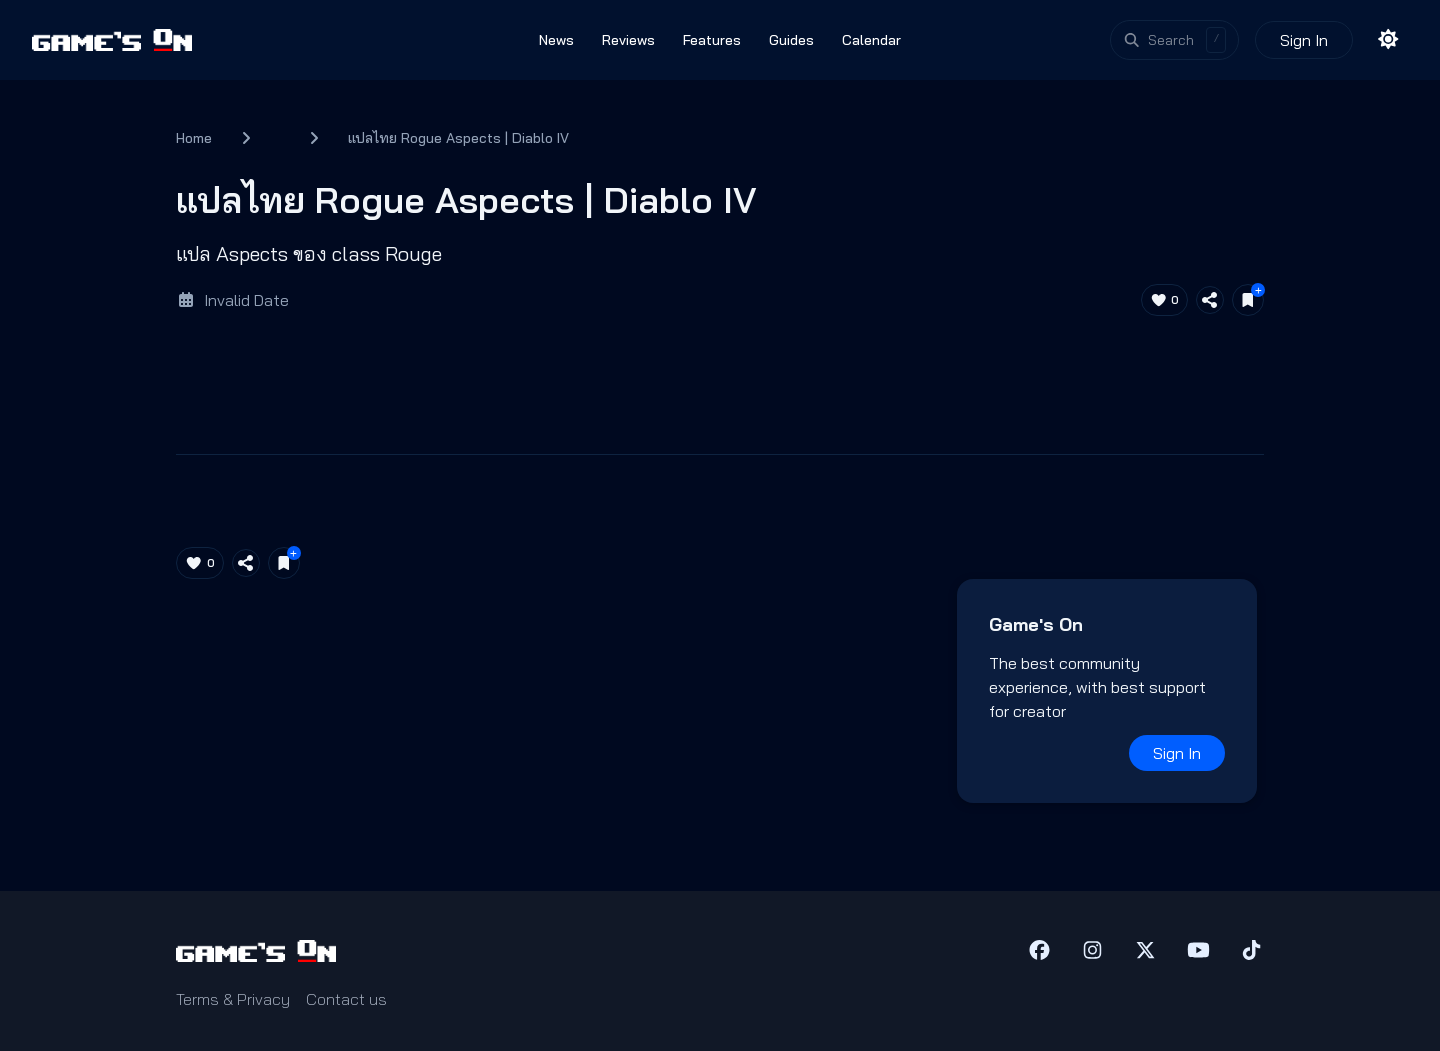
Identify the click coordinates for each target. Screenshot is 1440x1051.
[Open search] (1175, 40)
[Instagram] (1092, 951)
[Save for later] (1248, 300)
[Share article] (1210, 300)
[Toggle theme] (1388, 40)
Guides (791, 40)
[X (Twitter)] (1145, 951)
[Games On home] (112, 40)
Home (194, 138)
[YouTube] (1198, 951)
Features (712, 40)
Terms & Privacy (233, 999)
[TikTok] (1251, 951)
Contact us (346, 999)
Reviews (628, 40)
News (556, 40)
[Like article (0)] (1165, 300)
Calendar (871, 40)
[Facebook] (1039, 951)
